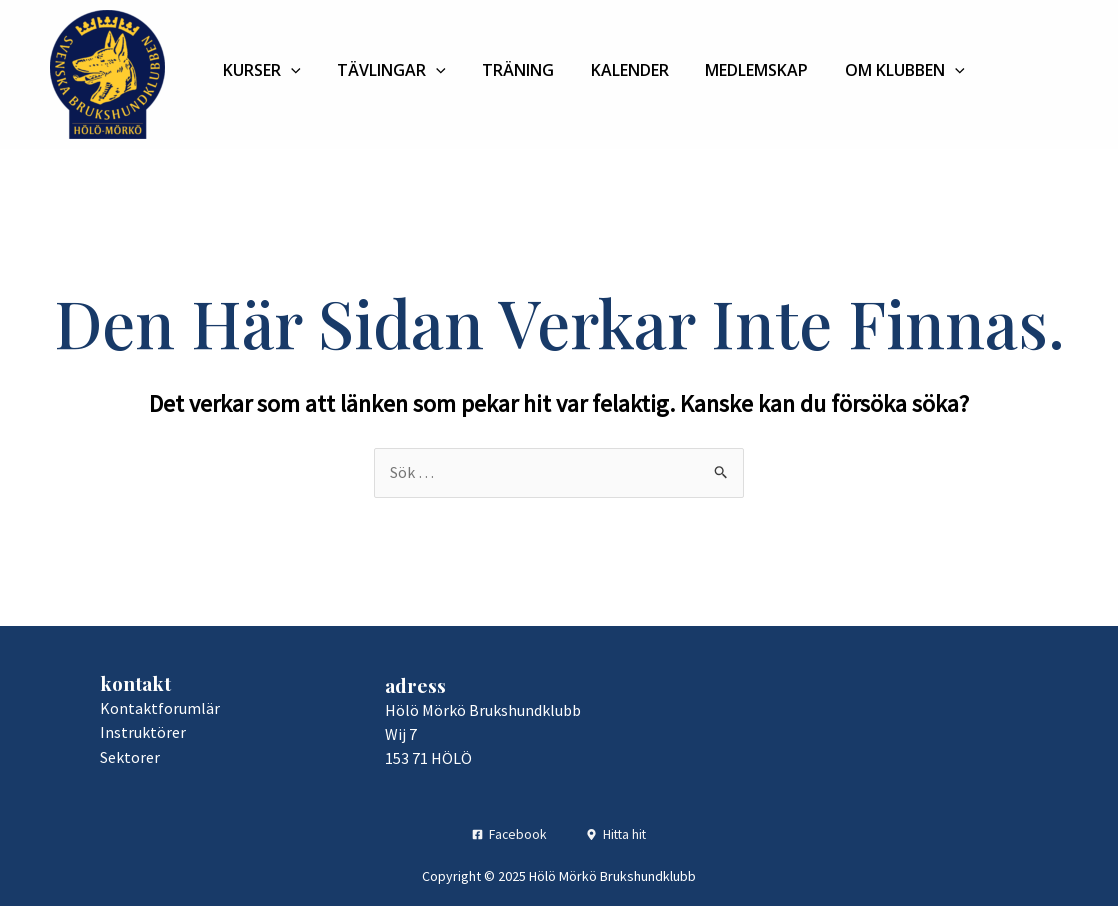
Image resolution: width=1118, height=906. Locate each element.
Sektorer (130, 756)
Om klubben (847, 70)
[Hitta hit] (617, 833)
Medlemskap (709, 70)
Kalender (593, 70)
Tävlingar (376, 70)
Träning (492, 70)
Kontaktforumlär (160, 708)
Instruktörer (143, 732)
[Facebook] (508, 833)
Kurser (257, 70)
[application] (286, 70)
